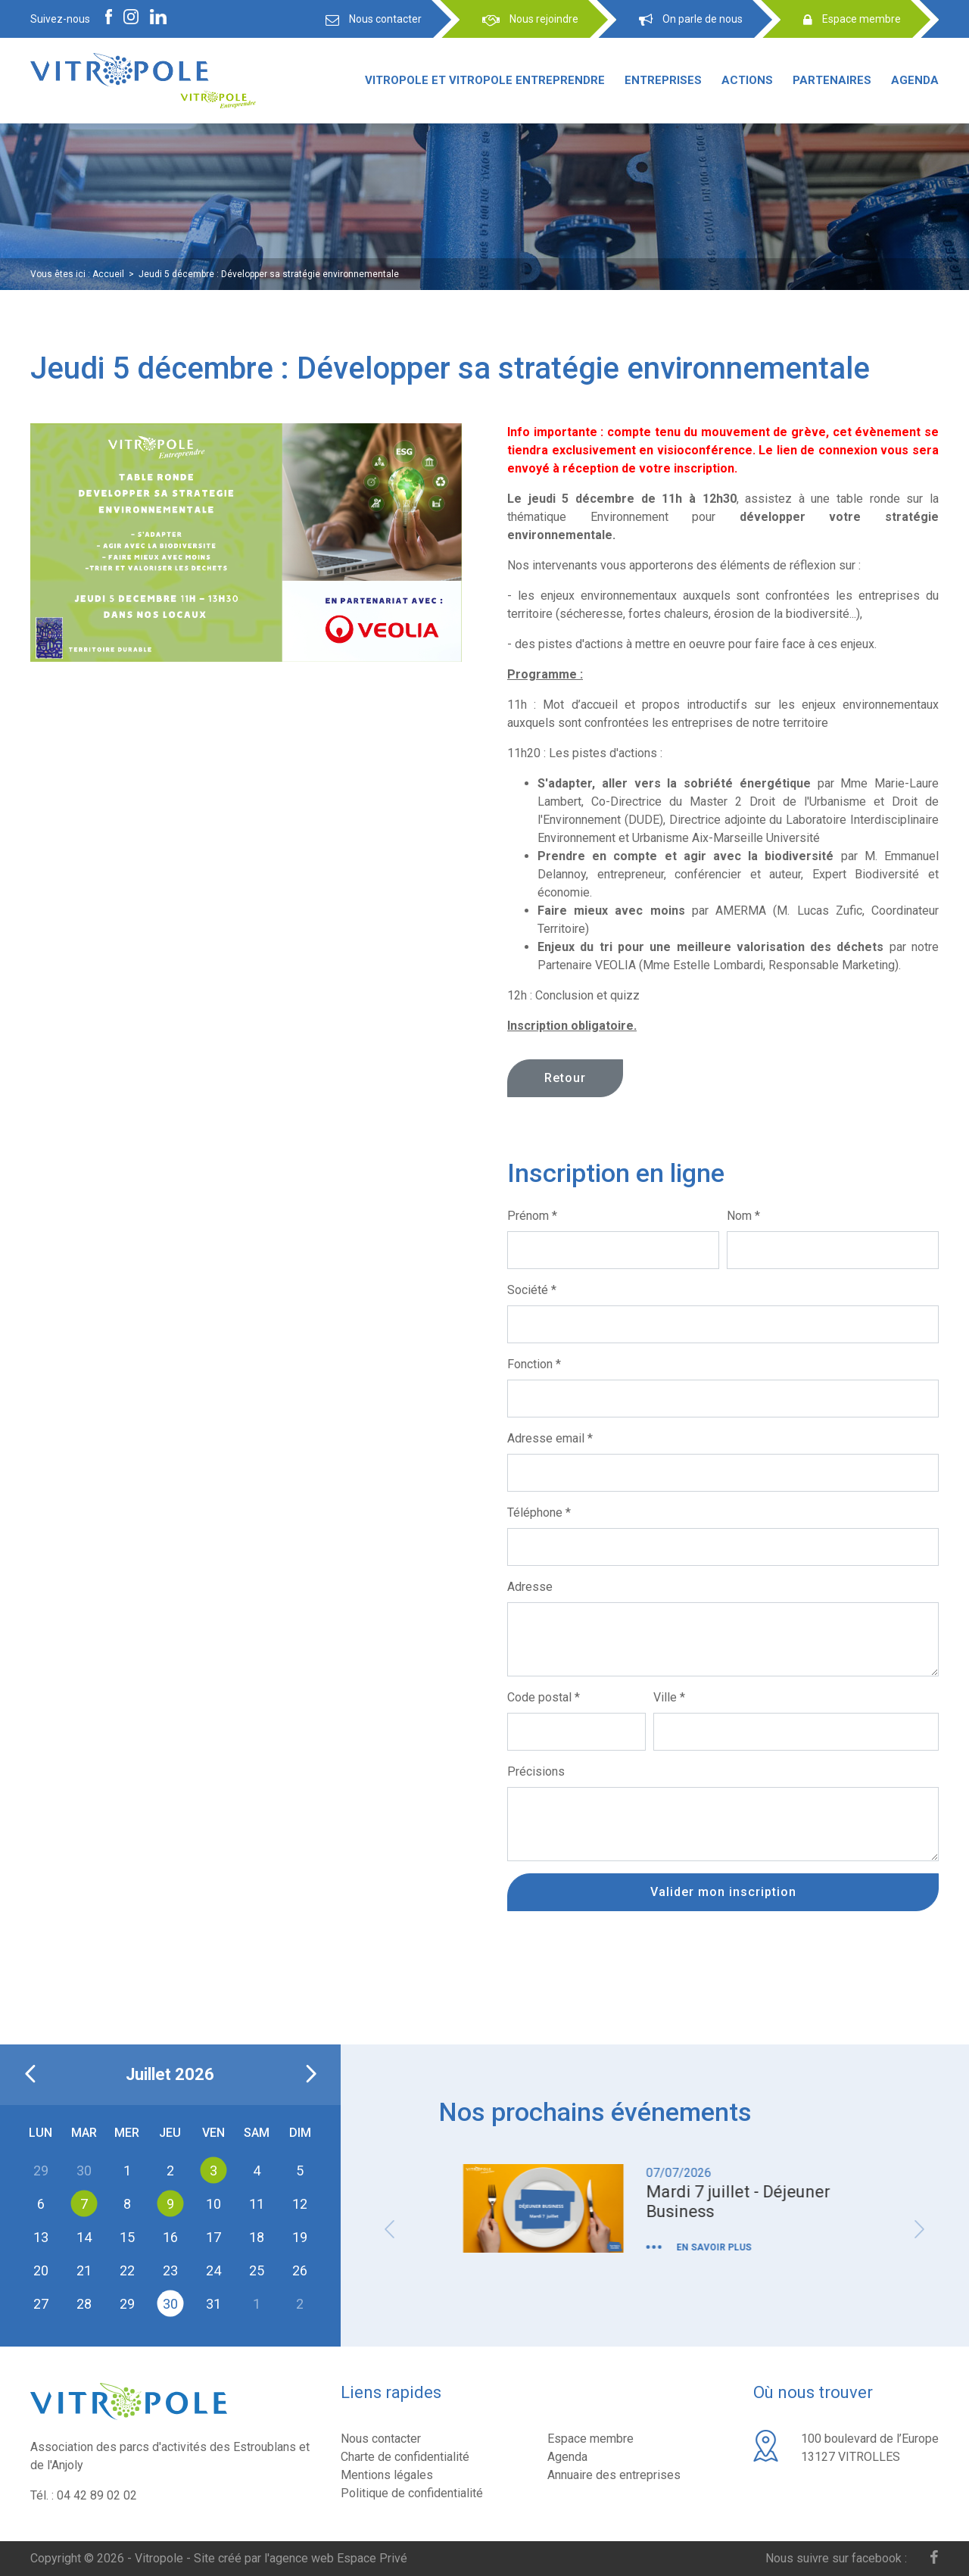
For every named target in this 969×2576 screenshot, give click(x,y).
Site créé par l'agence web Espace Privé (300, 2558)
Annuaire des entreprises (614, 2475)
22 (127, 2270)
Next (919, 2229)
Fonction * (534, 1364)
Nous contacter (381, 2438)
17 (213, 2236)
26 (299, 2270)
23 (170, 2270)
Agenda (915, 80)
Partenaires (832, 80)
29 (127, 2303)
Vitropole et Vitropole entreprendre (485, 80)
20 (40, 2270)
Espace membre (590, 2438)
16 (170, 2236)
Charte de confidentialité (405, 2457)
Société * (531, 1290)
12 (299, 2203)
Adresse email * (550, 1438)
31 (213, 2303)
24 (213, 2270)
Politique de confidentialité (412, 2493)
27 (40, 2303)
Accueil (108, 274)
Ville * (669, 1697)
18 (256, 2236)
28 (84, 2303)
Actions (747, 80)
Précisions (536, 1771)
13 (40, 2236)
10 (213, 2203)
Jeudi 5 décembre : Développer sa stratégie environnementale (269, 274)
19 (299, 2236)
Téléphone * (539, 1512)
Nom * (743, 1215)
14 (84, 2236)
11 (256, 2203)
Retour (565, 1078)
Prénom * (532, 1215)
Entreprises (663, 80)
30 (170, 2303)
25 (256, 2270)
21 (84, 2270)
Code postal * (543, 1697)
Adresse (530, 1587)
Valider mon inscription (723, 1892)
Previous (390, 2229)
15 (127, 2236)
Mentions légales (387, 2475)
